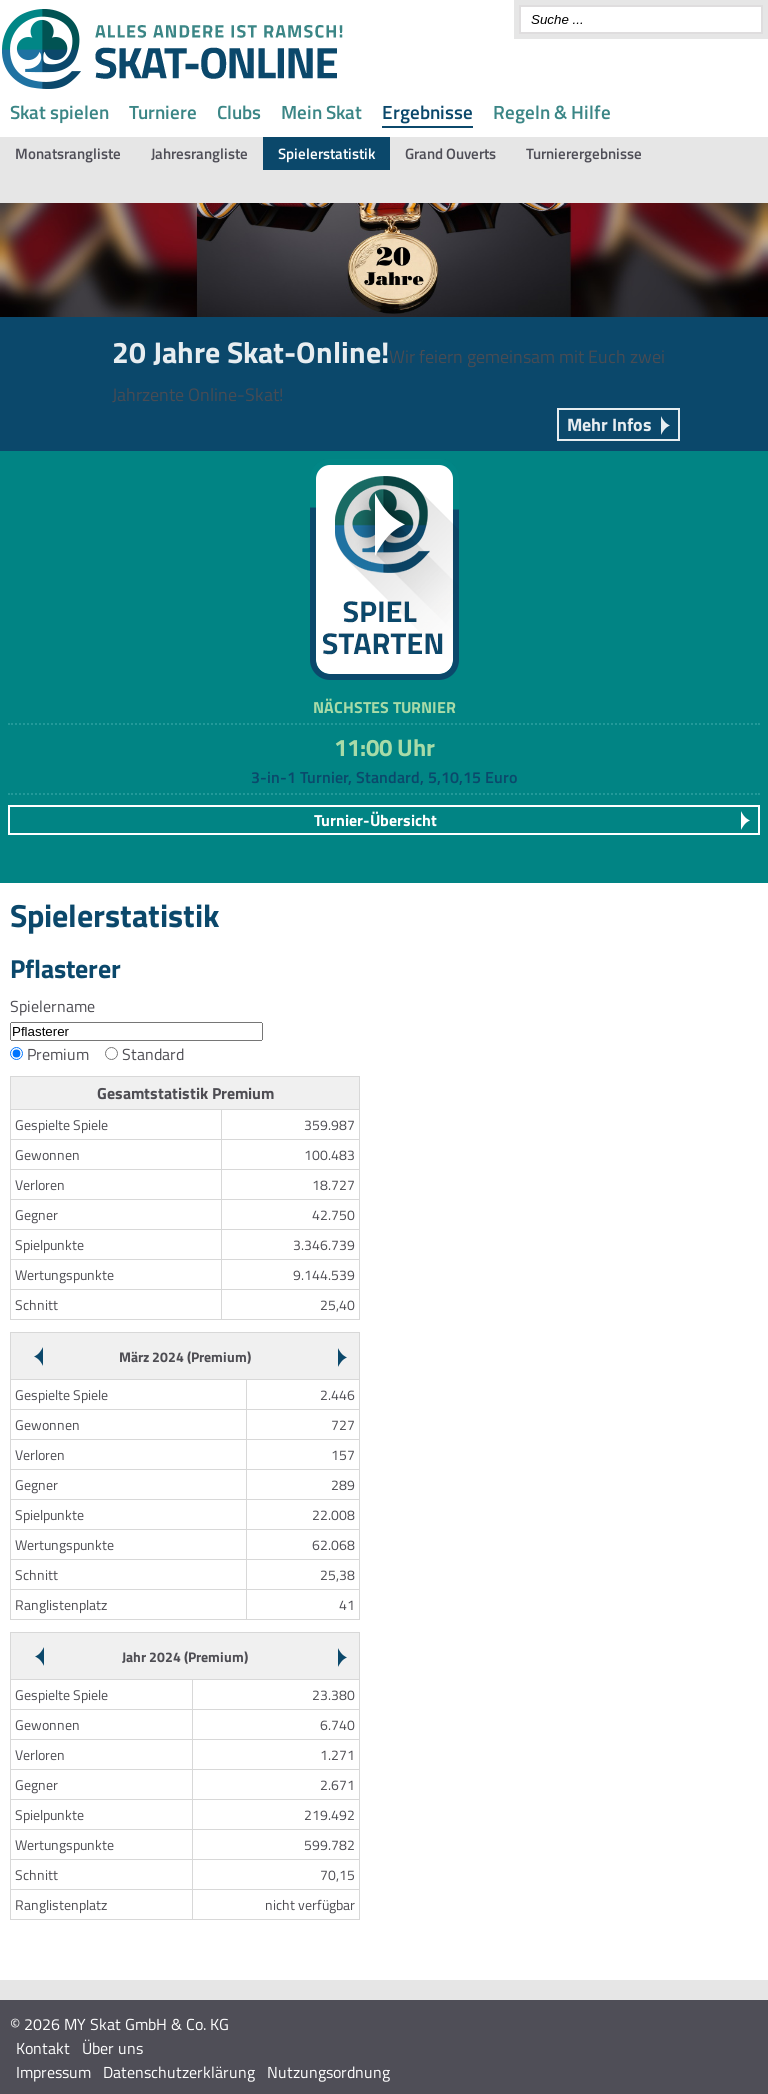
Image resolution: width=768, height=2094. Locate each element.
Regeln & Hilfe (552, 111)
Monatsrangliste (68, 153)
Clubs (239, 111)
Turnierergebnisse (584, 153)
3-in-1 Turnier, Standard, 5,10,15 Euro (384, 777)
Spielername (52, 1006)
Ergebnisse (427, 111)
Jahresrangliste (199, 153)
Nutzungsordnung (328, 2072)
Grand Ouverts (450, 153)
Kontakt (43, 2048)
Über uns (112, 2048)
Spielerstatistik (326, 153)
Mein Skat (321, 111)
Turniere (163, 111)
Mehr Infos (609, 424)
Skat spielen (59, 111)
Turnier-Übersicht (375, 820)
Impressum (53, 2072)
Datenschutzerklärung (179, 2072)
